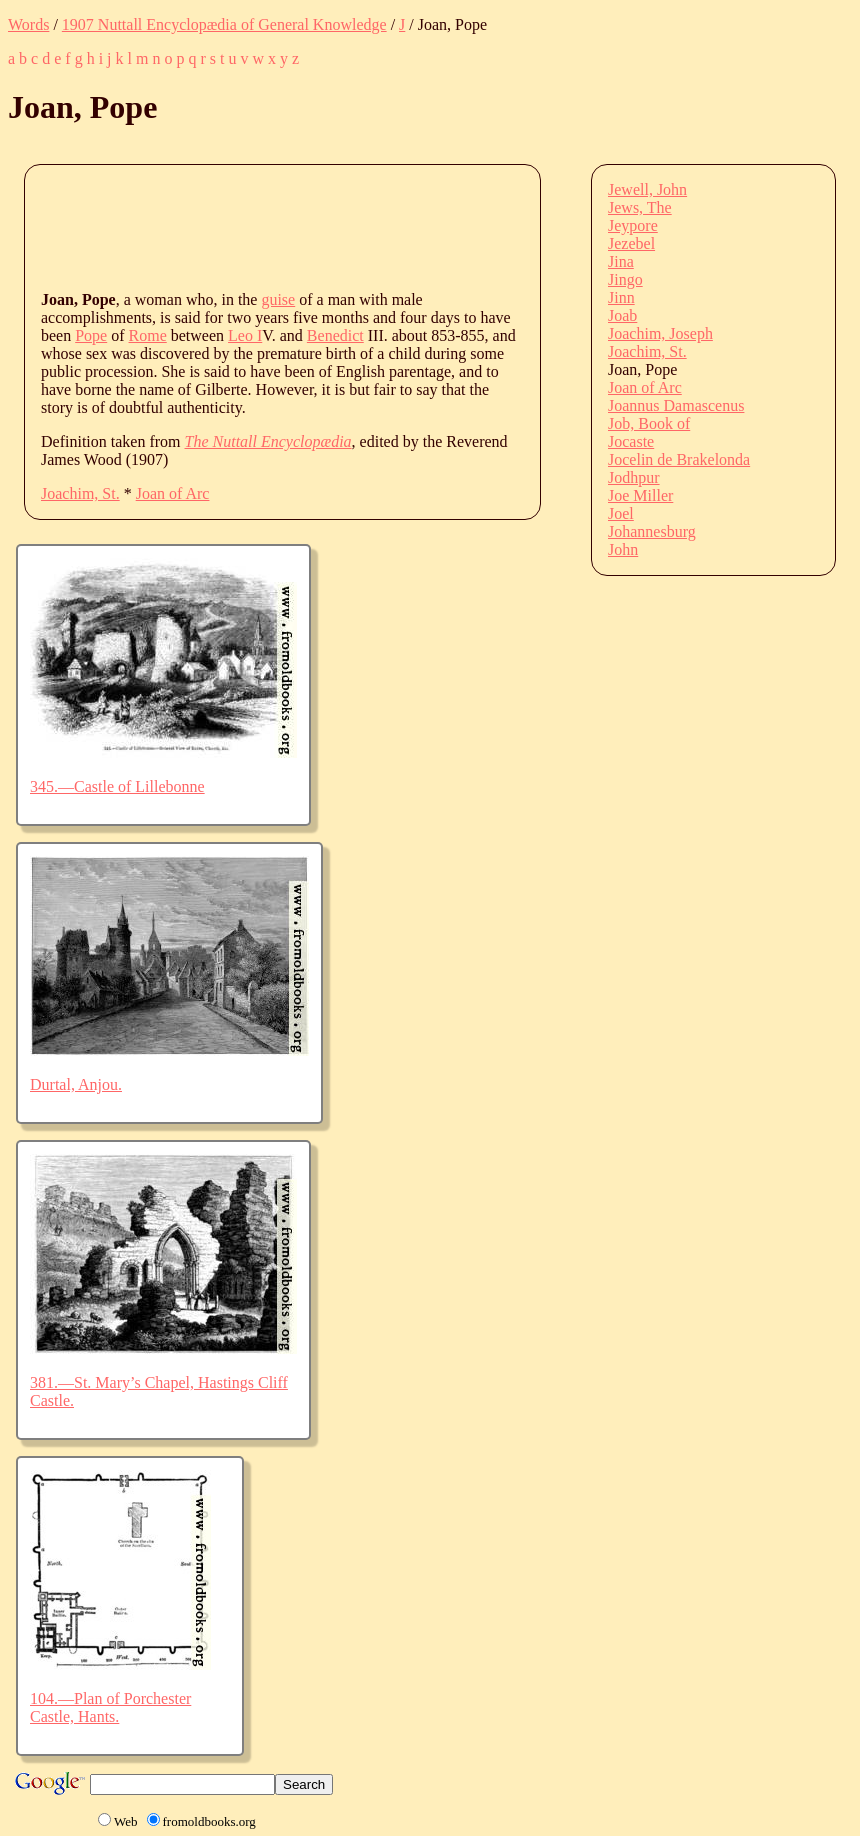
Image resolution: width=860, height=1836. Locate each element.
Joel (621, 513)
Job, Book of (649, 423)
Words (28, 24)
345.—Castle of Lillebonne (117, 786)
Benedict (335, 335)
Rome (148, 335)
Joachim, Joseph (660, 333)
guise (278, 299)
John (623, 549)
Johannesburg (652, 531)
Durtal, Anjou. (76, 1084)
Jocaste (631, 441)
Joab (622, 315)
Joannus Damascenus (676, 405)
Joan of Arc (173, 493)
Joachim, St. (80, 493)
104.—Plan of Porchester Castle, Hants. (110, 1707)
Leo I (245, 335)
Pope (91, 335)
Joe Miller (640, 495)
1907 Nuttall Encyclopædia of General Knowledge (224, 24)
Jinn (621, 297)
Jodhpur (634, 477)
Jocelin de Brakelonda (679, 459)
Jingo (625, 279)
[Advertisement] (405, 226)
